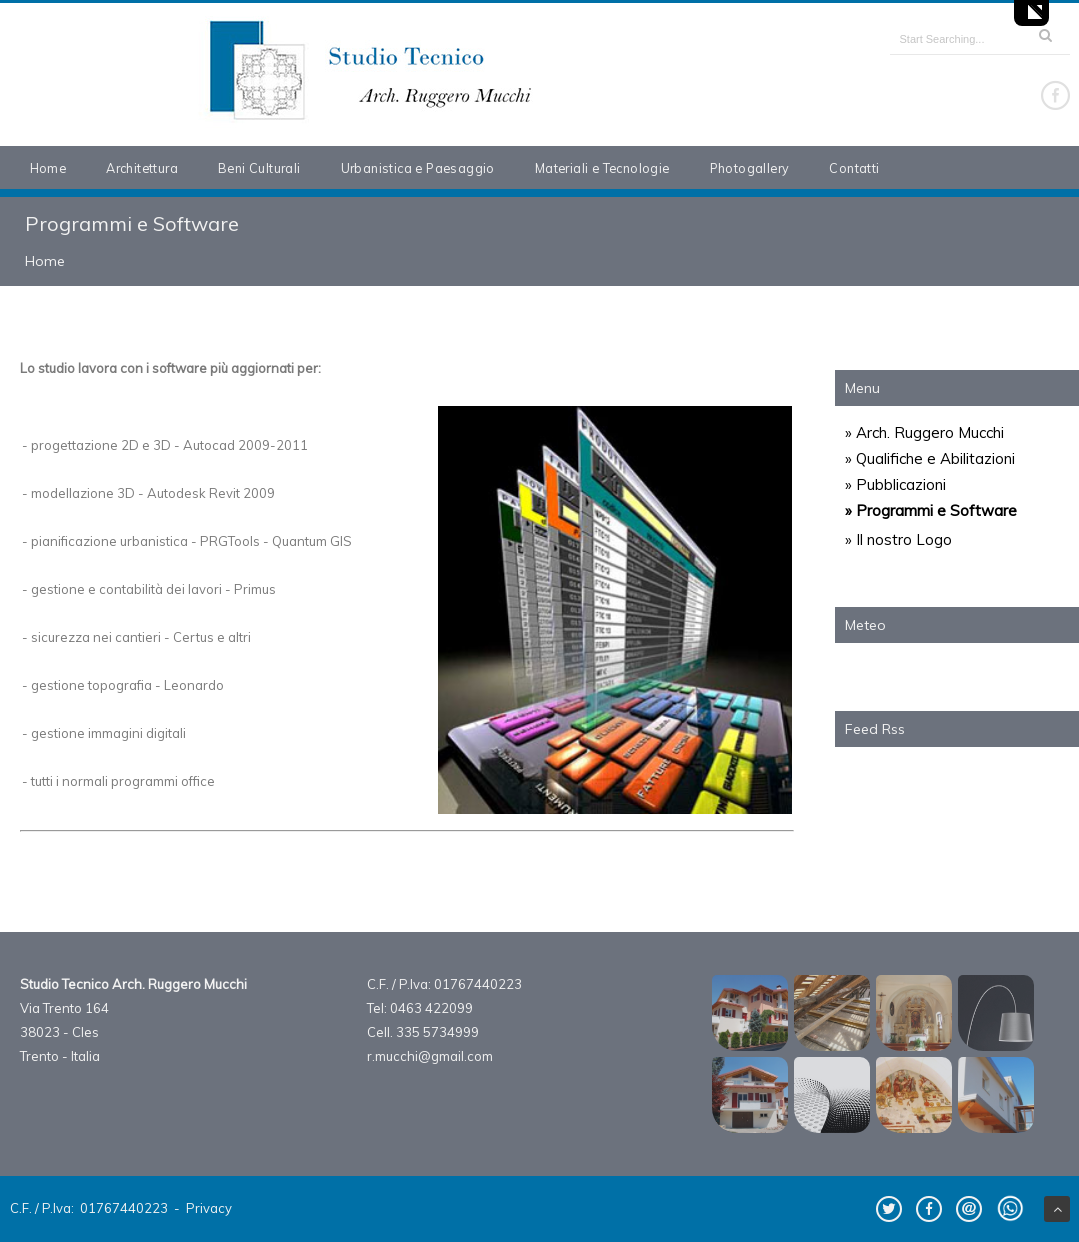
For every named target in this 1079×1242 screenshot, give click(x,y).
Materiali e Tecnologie (602, 168)
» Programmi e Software (931, 510)
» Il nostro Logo (898, 539)
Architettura (142, 168)
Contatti (854, 168)
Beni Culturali (259, 168)
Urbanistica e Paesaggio (418, 168)
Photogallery (750, 168)
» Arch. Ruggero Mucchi (924, 432)
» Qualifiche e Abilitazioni (930, 458)
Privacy (209, 1208)
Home (48, 168)
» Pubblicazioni (895, 484)
